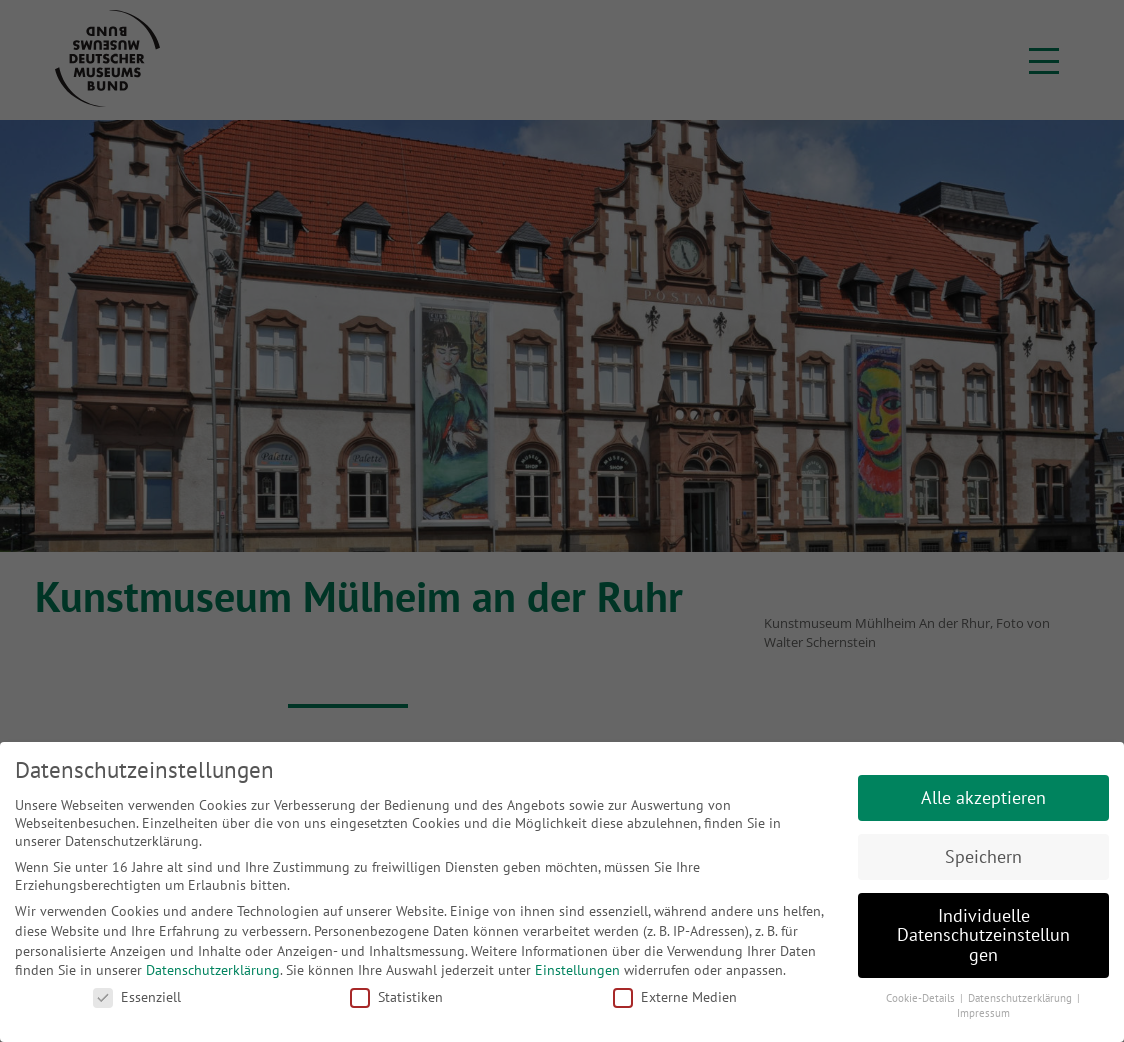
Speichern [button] (983, 856)
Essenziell (137, 997)
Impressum (983, 1013)
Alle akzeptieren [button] (983, 797)
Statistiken (396, 997)
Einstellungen (577, 970)
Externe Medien (675, 997)
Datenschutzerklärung (213, 970)
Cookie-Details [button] (922, 998)
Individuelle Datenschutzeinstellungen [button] (983, 935)
